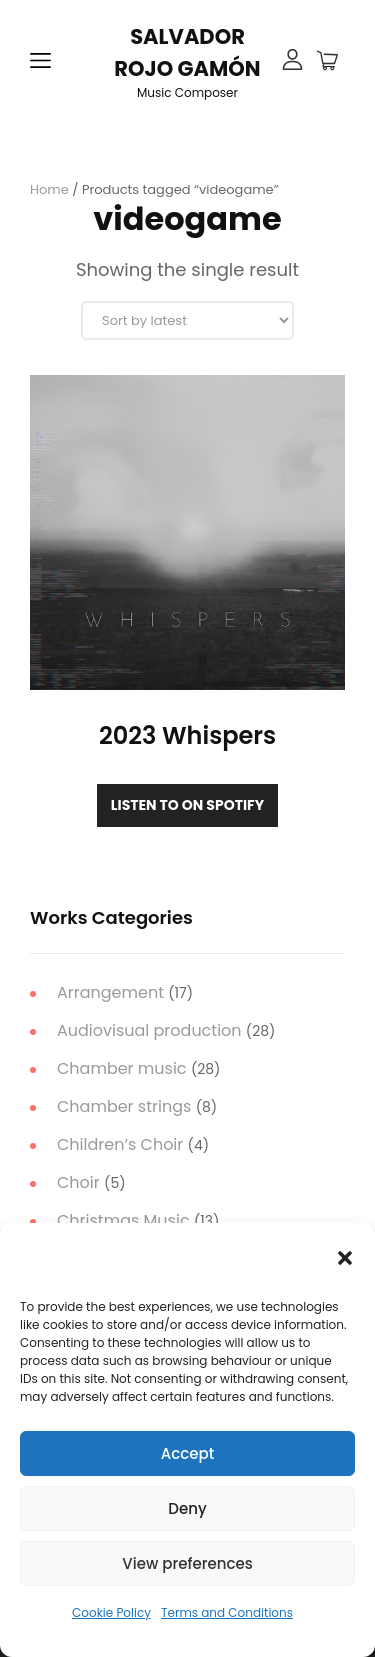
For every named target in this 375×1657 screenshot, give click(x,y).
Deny (187, 1508)
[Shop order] (187, 320)
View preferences (187, 1563)
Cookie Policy (111, 1612)
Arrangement (110, 992)
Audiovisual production (149, 1030)
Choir (78, 1182)
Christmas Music (123, 1220)
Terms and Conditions (227, 1612)
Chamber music (122, 1068)
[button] (345, 1258)
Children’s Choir (120, 1144)
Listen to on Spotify (187, 805)
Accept (187, 1453)
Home (49, 189)
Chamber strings (124, 1106)
